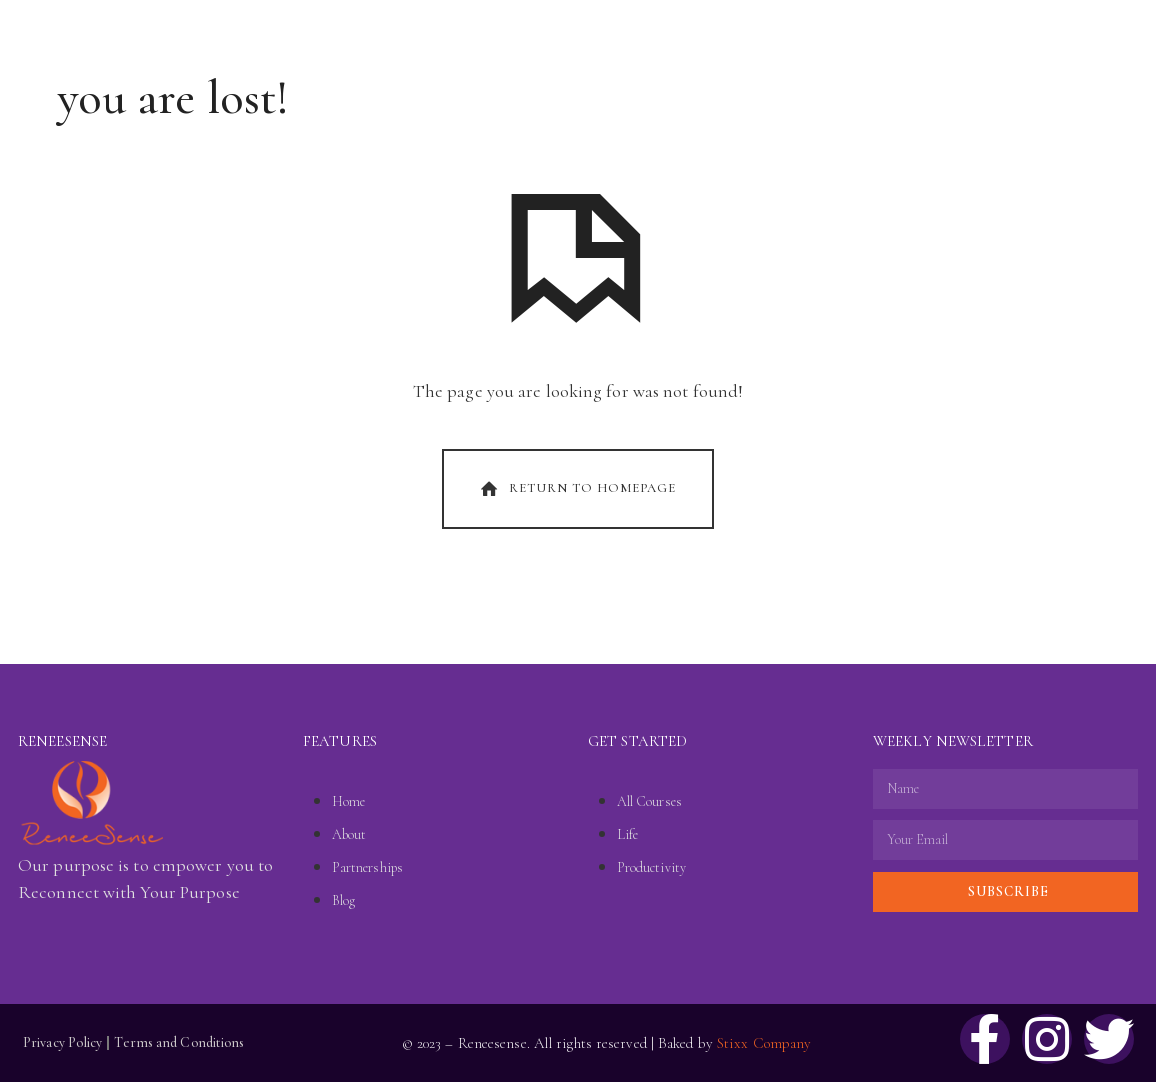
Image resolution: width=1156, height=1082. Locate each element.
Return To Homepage (576, 489)
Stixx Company (764, 1043)
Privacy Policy (62, 1042)
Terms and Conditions (179, 1042)
